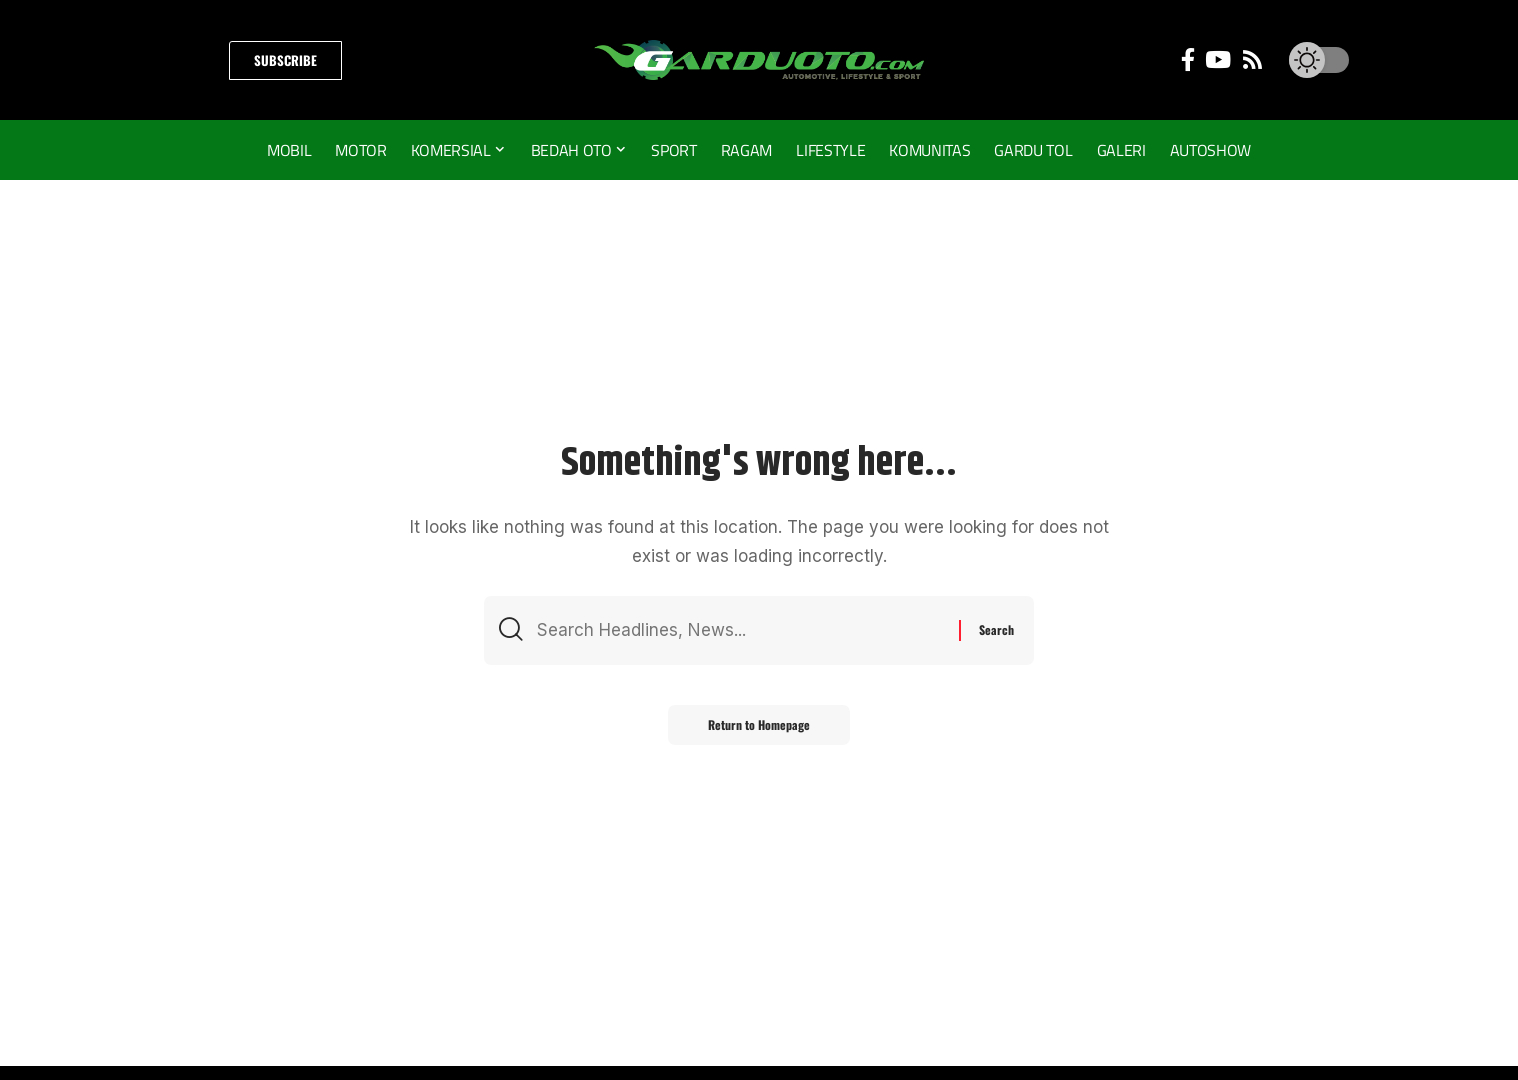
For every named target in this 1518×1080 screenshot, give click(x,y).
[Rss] (1252, 59)
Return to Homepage (759, 724)
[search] (194, 60)
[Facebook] (1188, 59)
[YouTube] (1218, 59)
